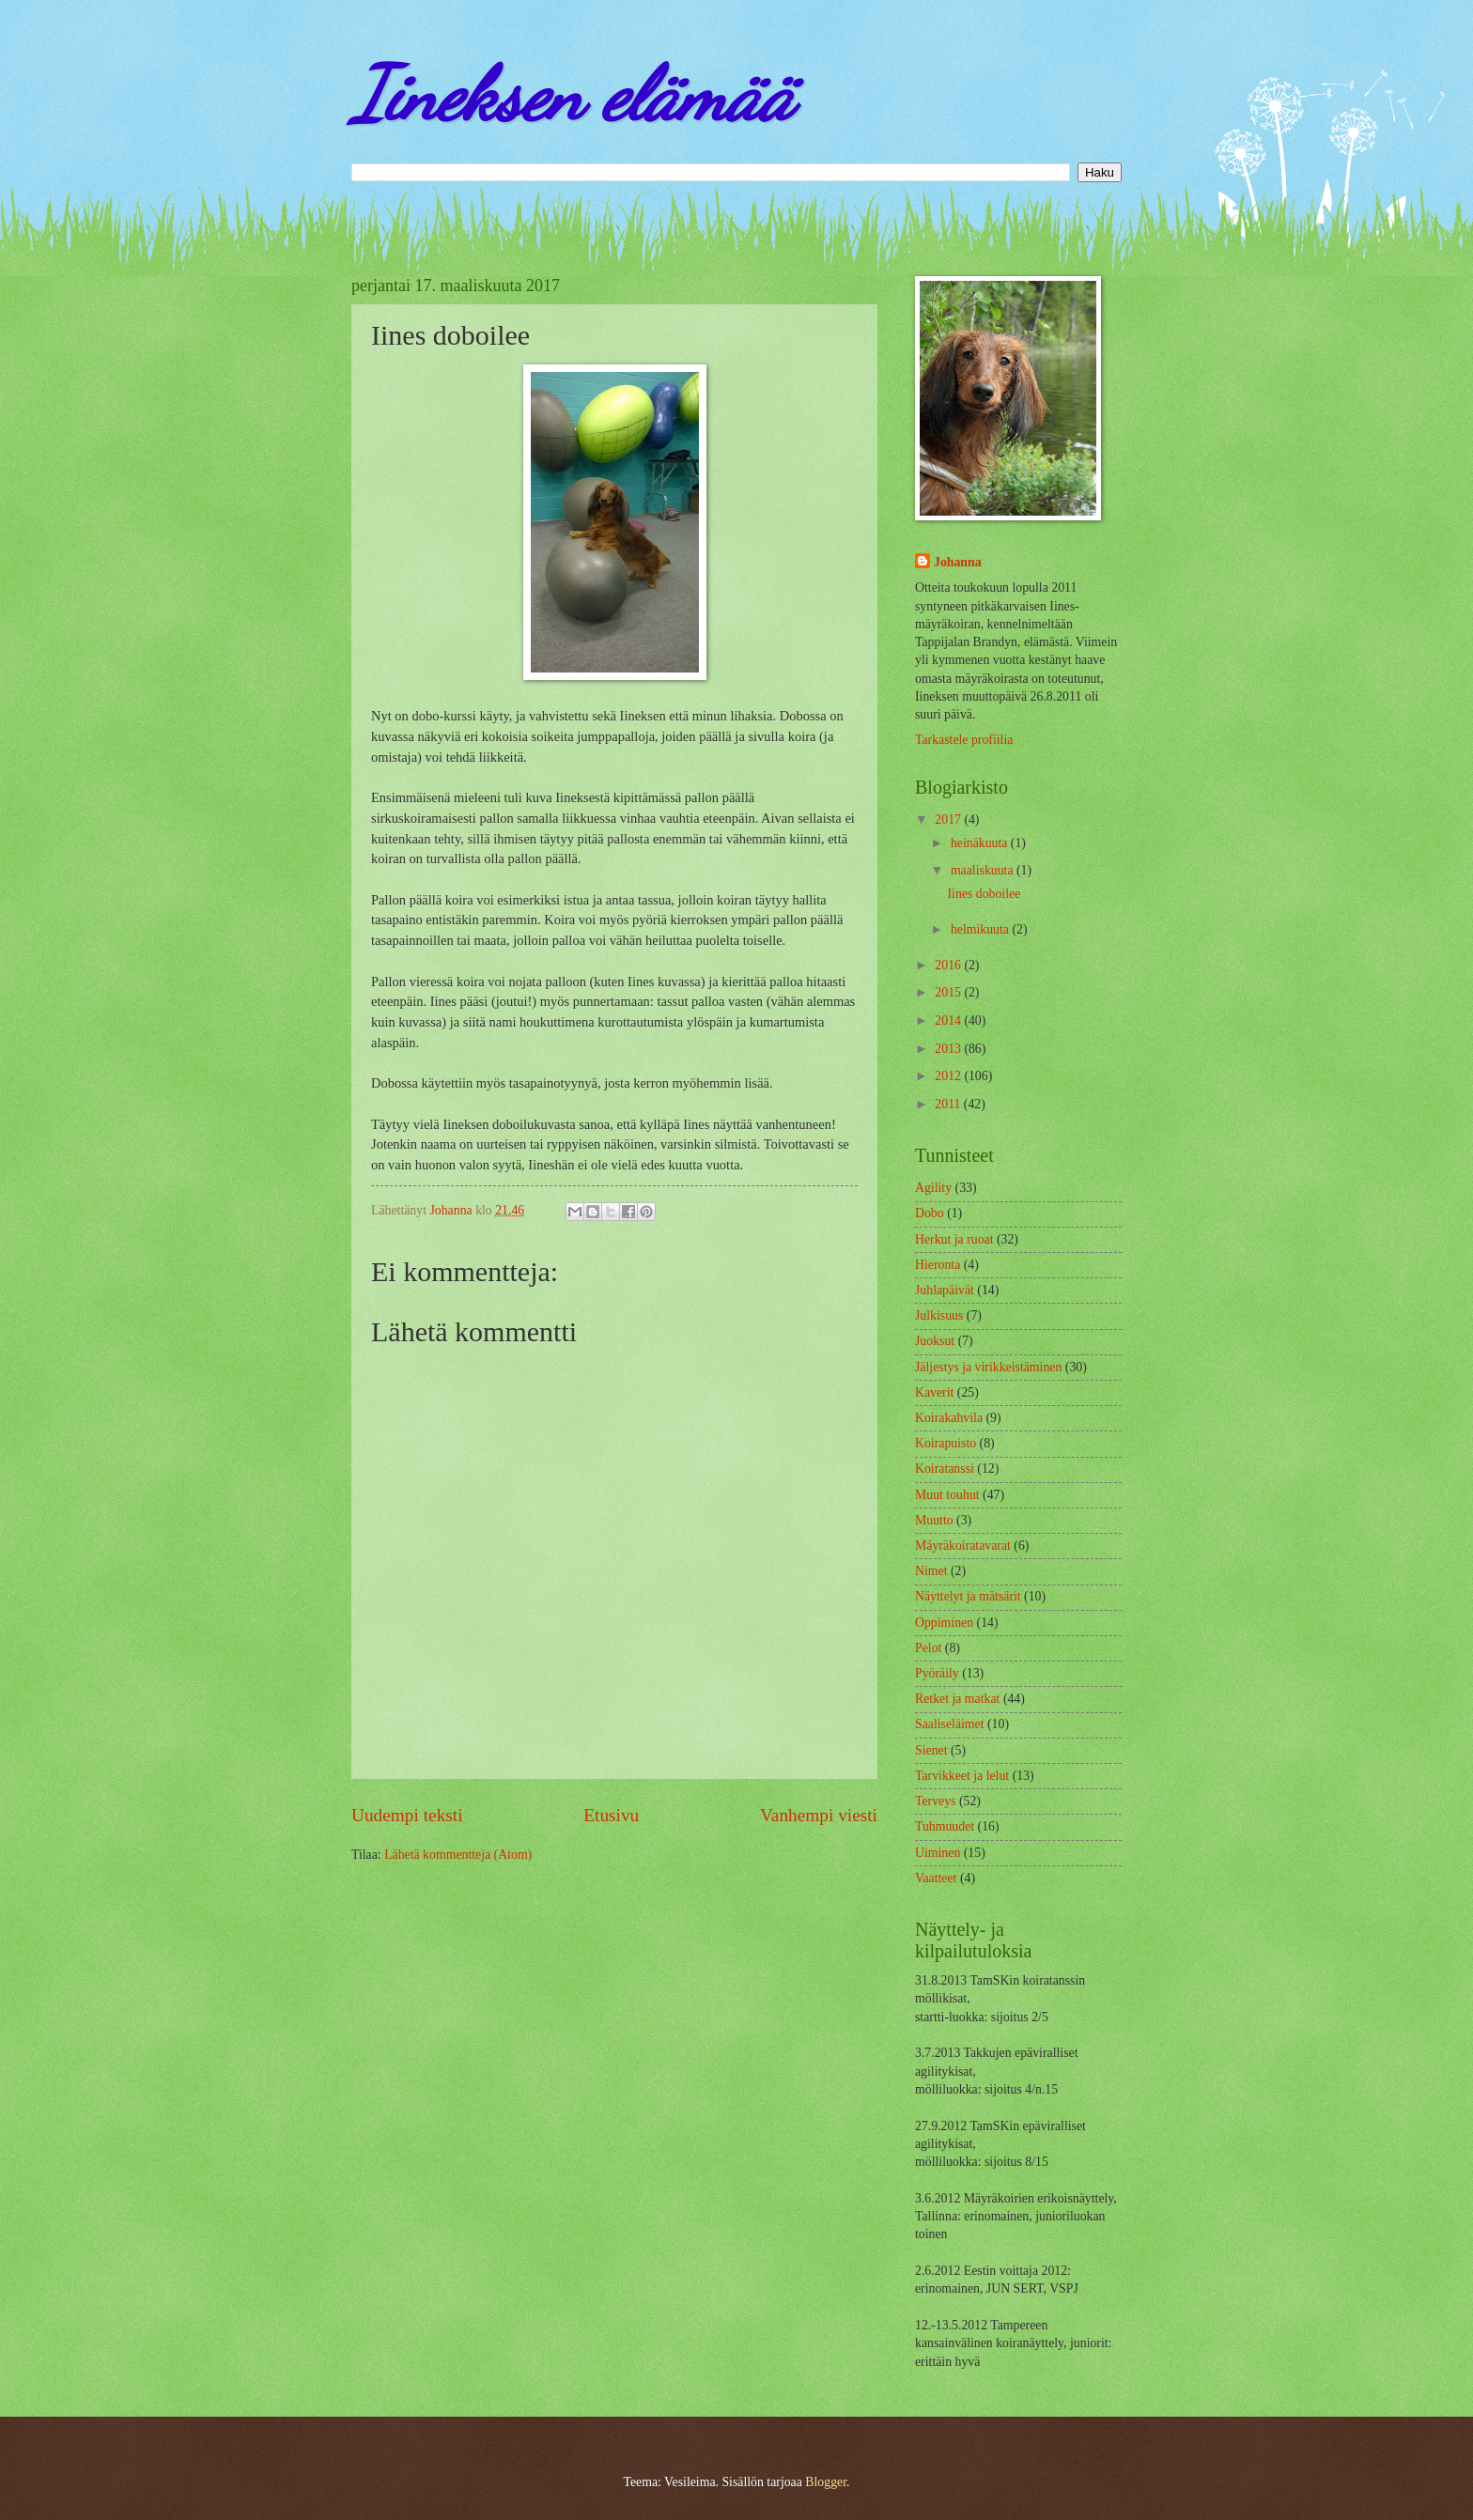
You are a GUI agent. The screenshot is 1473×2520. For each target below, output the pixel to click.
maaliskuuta (983, 870)
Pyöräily (937, 1673)
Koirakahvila (949, 1418)
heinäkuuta (981, 843)
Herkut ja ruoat (954, 1239)
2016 (949, 965)
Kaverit (934, 1392)
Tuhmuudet (944, 1826)
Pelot (928, 1648)
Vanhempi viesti (818, 1815)
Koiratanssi (944, 1468)
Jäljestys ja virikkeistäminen (988, 1367)
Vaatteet (935, 1878)
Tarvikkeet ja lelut (962, 1776)
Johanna (958, 562)
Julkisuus (939, 1315)
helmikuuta (982, 929)
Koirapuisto (945, 1443)
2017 (949, 819)
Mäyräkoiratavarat (963, 1545)
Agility (933, 1188)
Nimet (931, 1571)
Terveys (935, 1801)
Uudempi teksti (407, 1815)
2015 (949, 992)
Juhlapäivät (944, 1290)
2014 (949, 1020)
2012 (949, 1076)
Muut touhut (947, 1495)
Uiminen (937, 1853)
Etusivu (611, 1815)
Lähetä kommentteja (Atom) (458, 1854)
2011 (949, 1104)
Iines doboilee (983, 894)
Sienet (931, 1750)
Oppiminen (944, 1623)
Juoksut (934, 1341)
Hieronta (937, 1265)
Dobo (929, 1213)
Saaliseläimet (950, 1724)
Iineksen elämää (572, 94)
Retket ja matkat (957, 1699)
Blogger (825, 2482)
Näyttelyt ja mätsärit (968, 1596)
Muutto (934, 1520)
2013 (949, 1049)
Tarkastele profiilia (964, 740)
